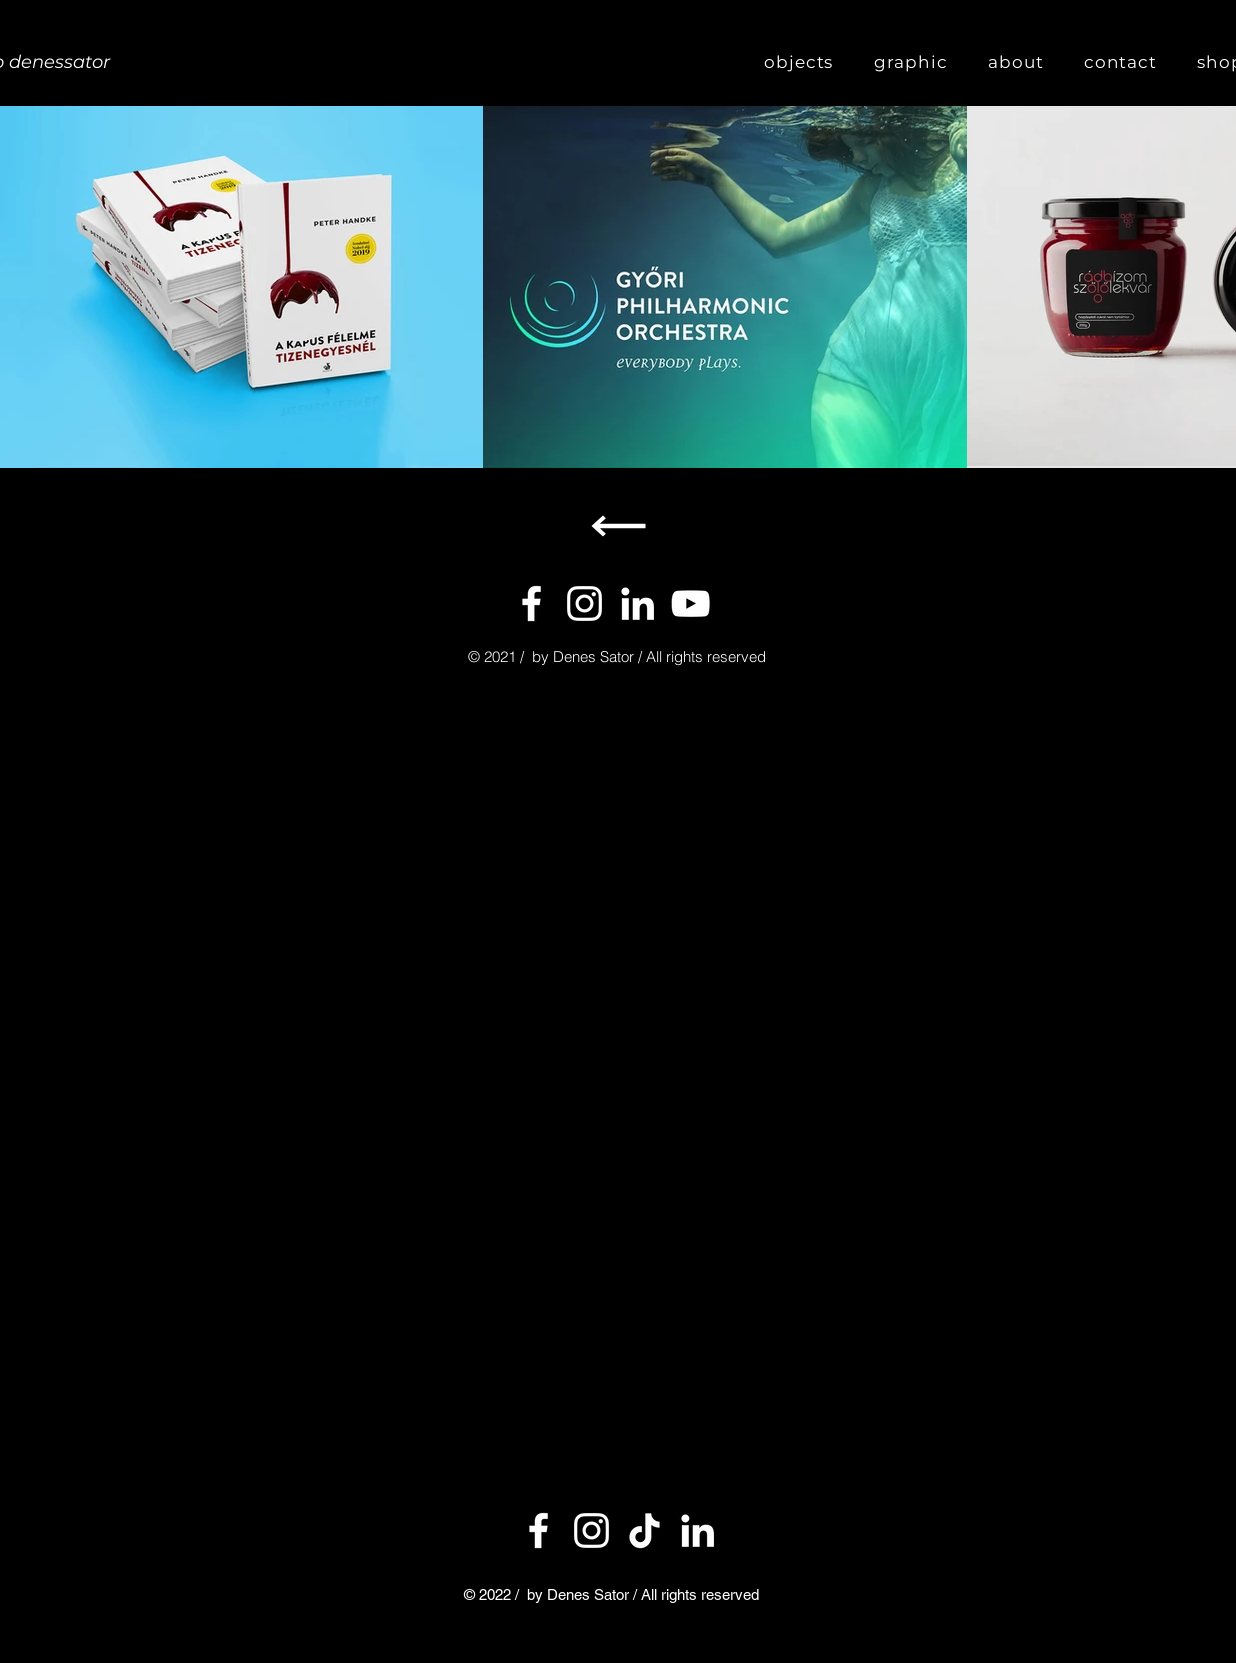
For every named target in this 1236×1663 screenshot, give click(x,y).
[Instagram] (584, 603)
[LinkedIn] (697, 1530)
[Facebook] (531, 603)
